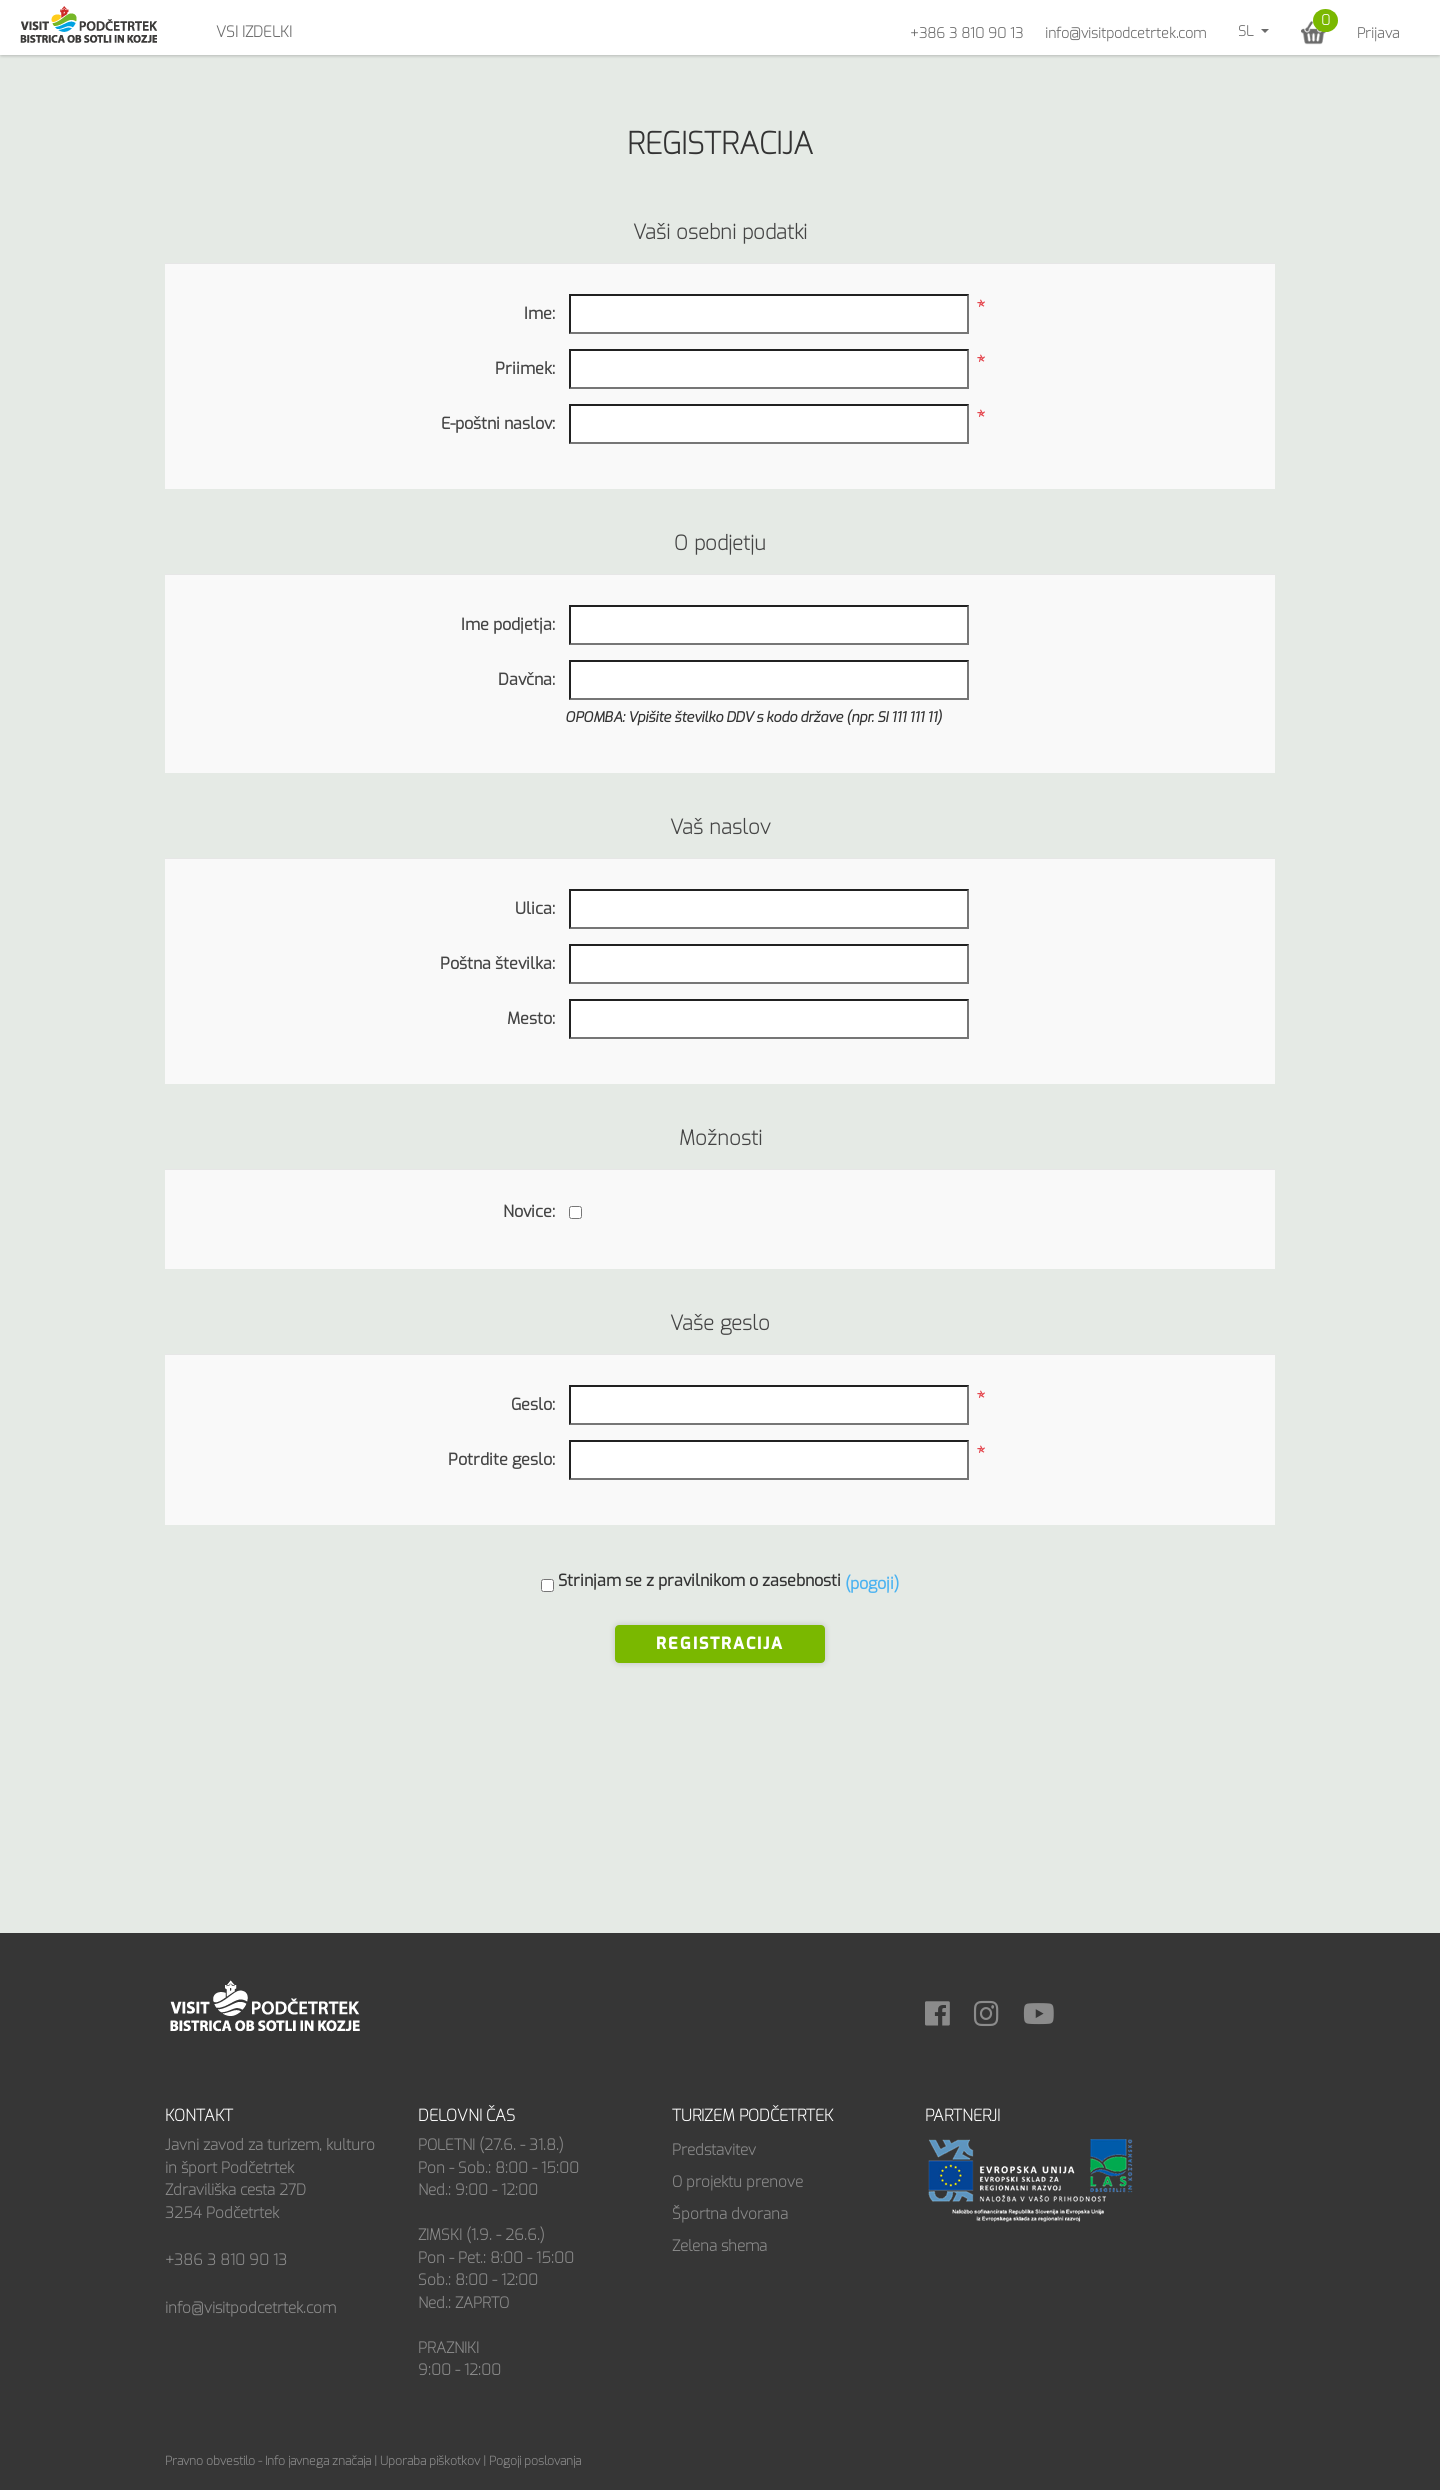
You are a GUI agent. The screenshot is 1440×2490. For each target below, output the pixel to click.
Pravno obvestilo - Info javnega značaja (268, 2461)
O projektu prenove (737, 2182)
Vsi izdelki (254, 32)
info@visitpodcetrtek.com (1125, 33)
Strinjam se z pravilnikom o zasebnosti (699, 1580)
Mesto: (531, 1018)
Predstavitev (714, 2150)
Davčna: (526, 679)
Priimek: (525, 368)
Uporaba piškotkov (430, 2461)
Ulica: (535, 908)
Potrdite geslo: (501, 1459)
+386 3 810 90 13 (966, 33)
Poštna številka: (497, 963)
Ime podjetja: (508, 624)
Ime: (539, 313)
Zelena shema (719, 2246)
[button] (1313, 32)
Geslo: (533, 1404)
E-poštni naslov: (498, 423)
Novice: (529, 1211)
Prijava (1378, 33)
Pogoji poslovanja (535, 2461)
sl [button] (1247, 31)
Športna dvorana (730, 2214)
